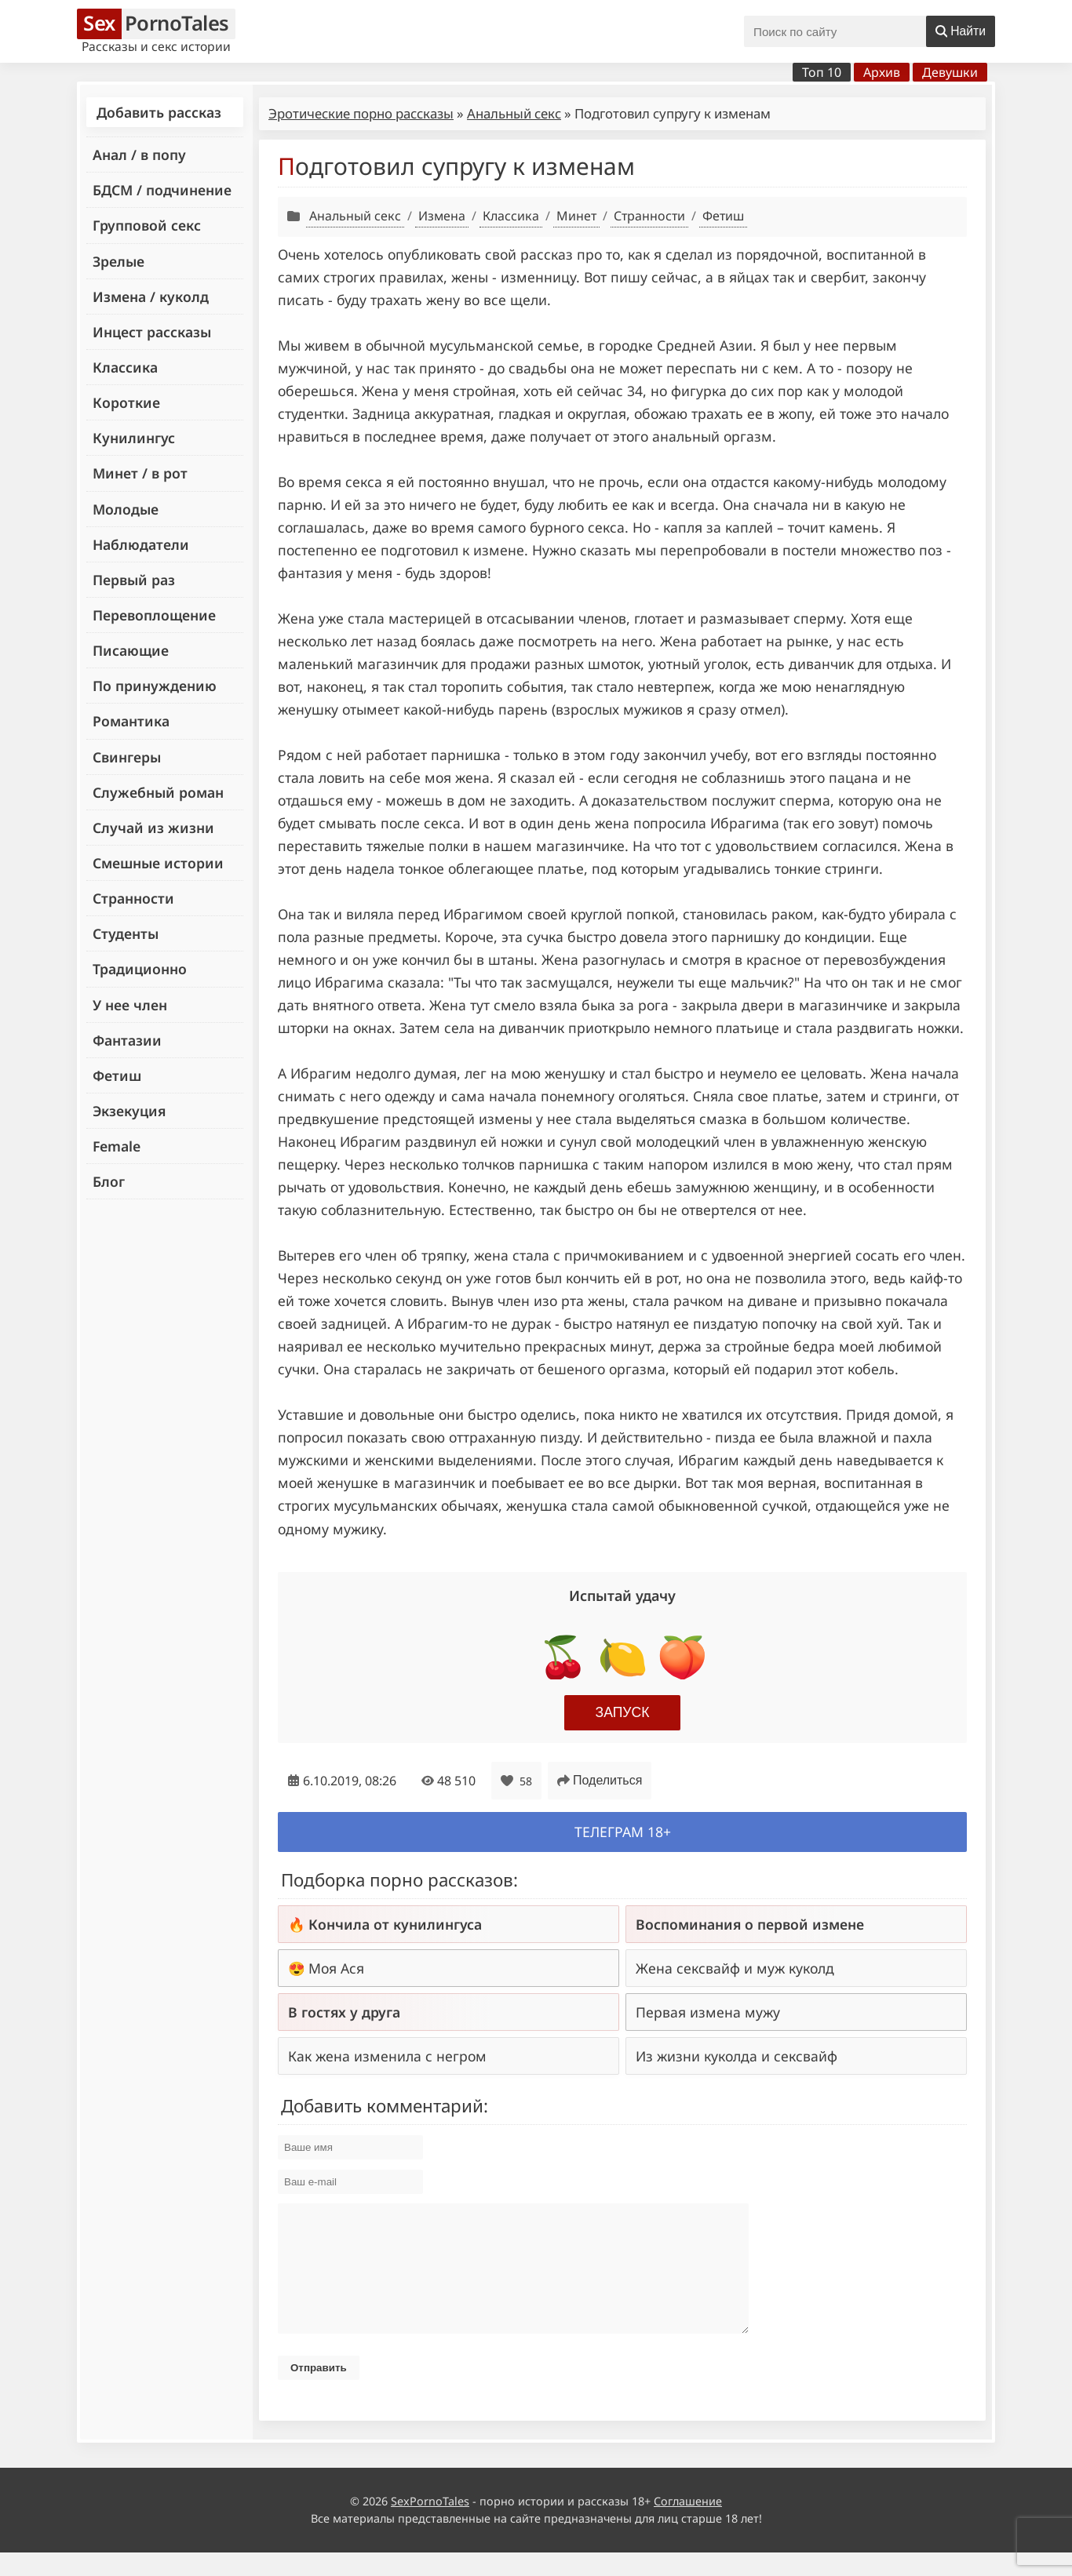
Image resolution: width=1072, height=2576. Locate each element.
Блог (109, 1181)
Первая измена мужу (708, 2012)
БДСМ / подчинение (162, 189)
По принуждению (155, 685)
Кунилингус (134, 437)
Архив (881, 72)
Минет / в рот (140, 473)
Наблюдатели (141, 544)
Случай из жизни (153, 827)
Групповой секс (147, 225)
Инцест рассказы (152, 331)
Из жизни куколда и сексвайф (736, 2056)
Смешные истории (158, 862)
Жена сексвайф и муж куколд (735, 1968)
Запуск (623, 1712)
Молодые (126, 509)
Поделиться (599, 1780)
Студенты (126, 933)
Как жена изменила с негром (387, 2056)
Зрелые (118, 261)
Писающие (131, 650)
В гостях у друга (344, 2012)
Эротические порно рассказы (361, 113)
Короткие (126, 402)
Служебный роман (158, 792)
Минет (576, 215)
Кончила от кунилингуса (395, 1924)
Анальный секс (514, 113)
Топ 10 (821, 72)
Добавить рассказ (159, 112)
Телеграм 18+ (622, 1831)
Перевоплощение (154, 615)
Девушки (950, 72)
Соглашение (688, 2524)
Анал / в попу (139, 154)
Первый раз (134, 579)
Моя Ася (336, 1968)
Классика (125, 367)
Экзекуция (129, 1110)
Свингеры (127, 757)
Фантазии (127, 1040)
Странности (133, 898)
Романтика (131, 720)
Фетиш (117, 1075)
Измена (441, 215)
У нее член (130, 1004)
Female (116, 1146)
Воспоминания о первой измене (750, 1924)
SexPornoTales (430, 2524)
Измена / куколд (151, 296)
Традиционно (140, 968)
